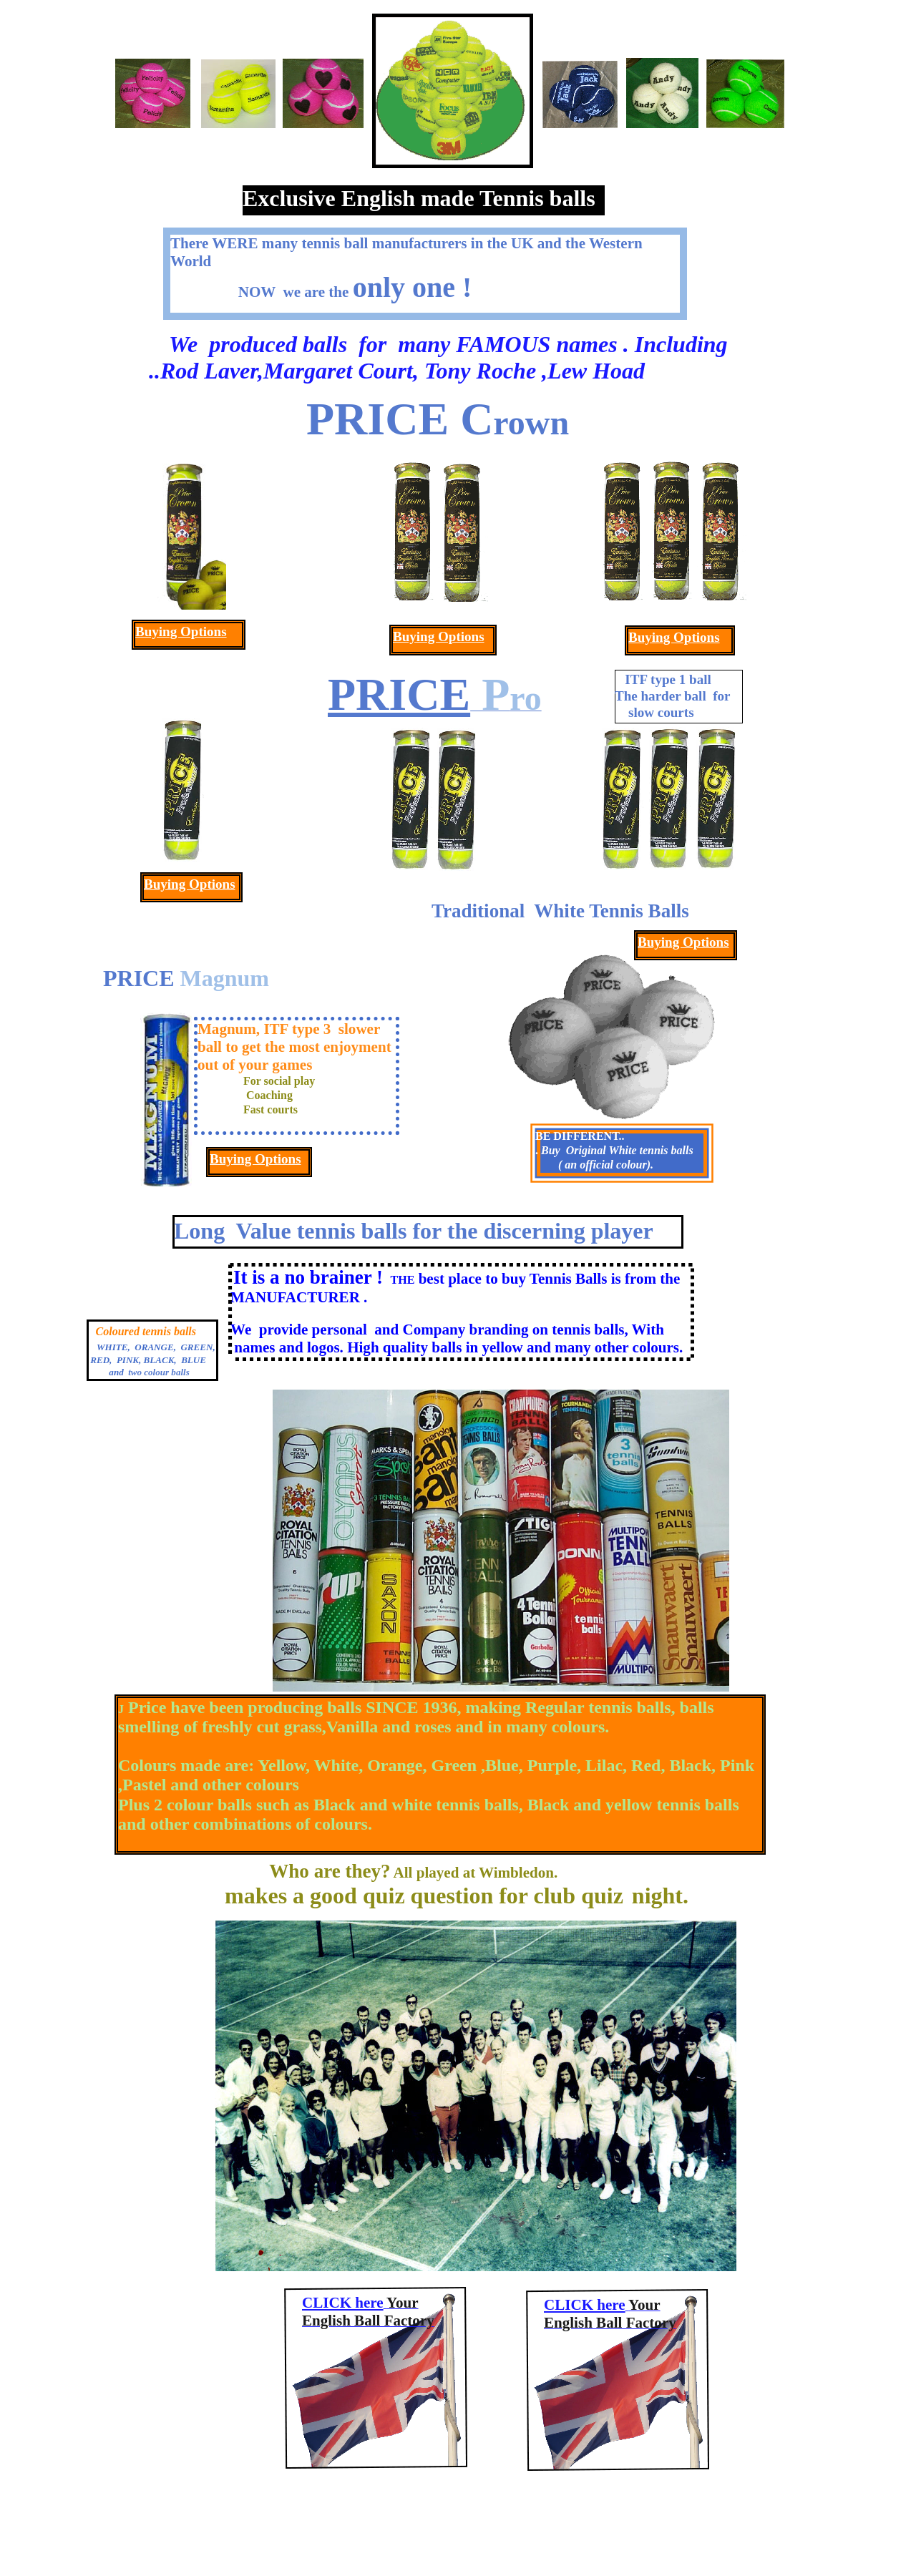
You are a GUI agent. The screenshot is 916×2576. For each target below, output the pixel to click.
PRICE (399, 694)
